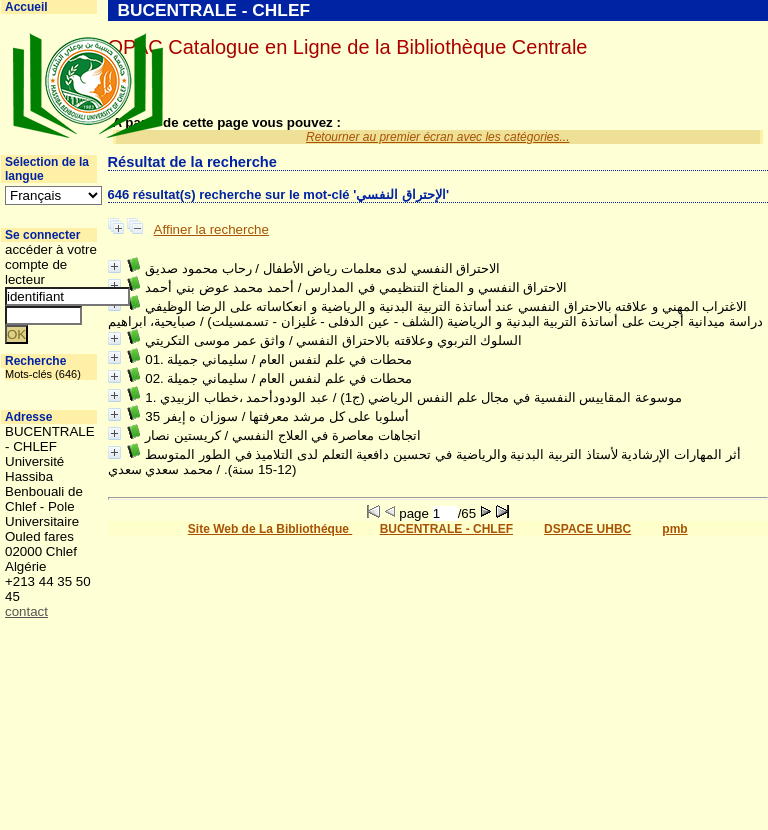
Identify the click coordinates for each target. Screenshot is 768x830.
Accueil (26, 7)
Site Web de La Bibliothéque (270, 529)
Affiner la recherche (211, 229)
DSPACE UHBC (587, 529)
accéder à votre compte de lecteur (51, 264)
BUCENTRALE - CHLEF (446, 529)
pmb (674, 529)
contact (26, 611)
